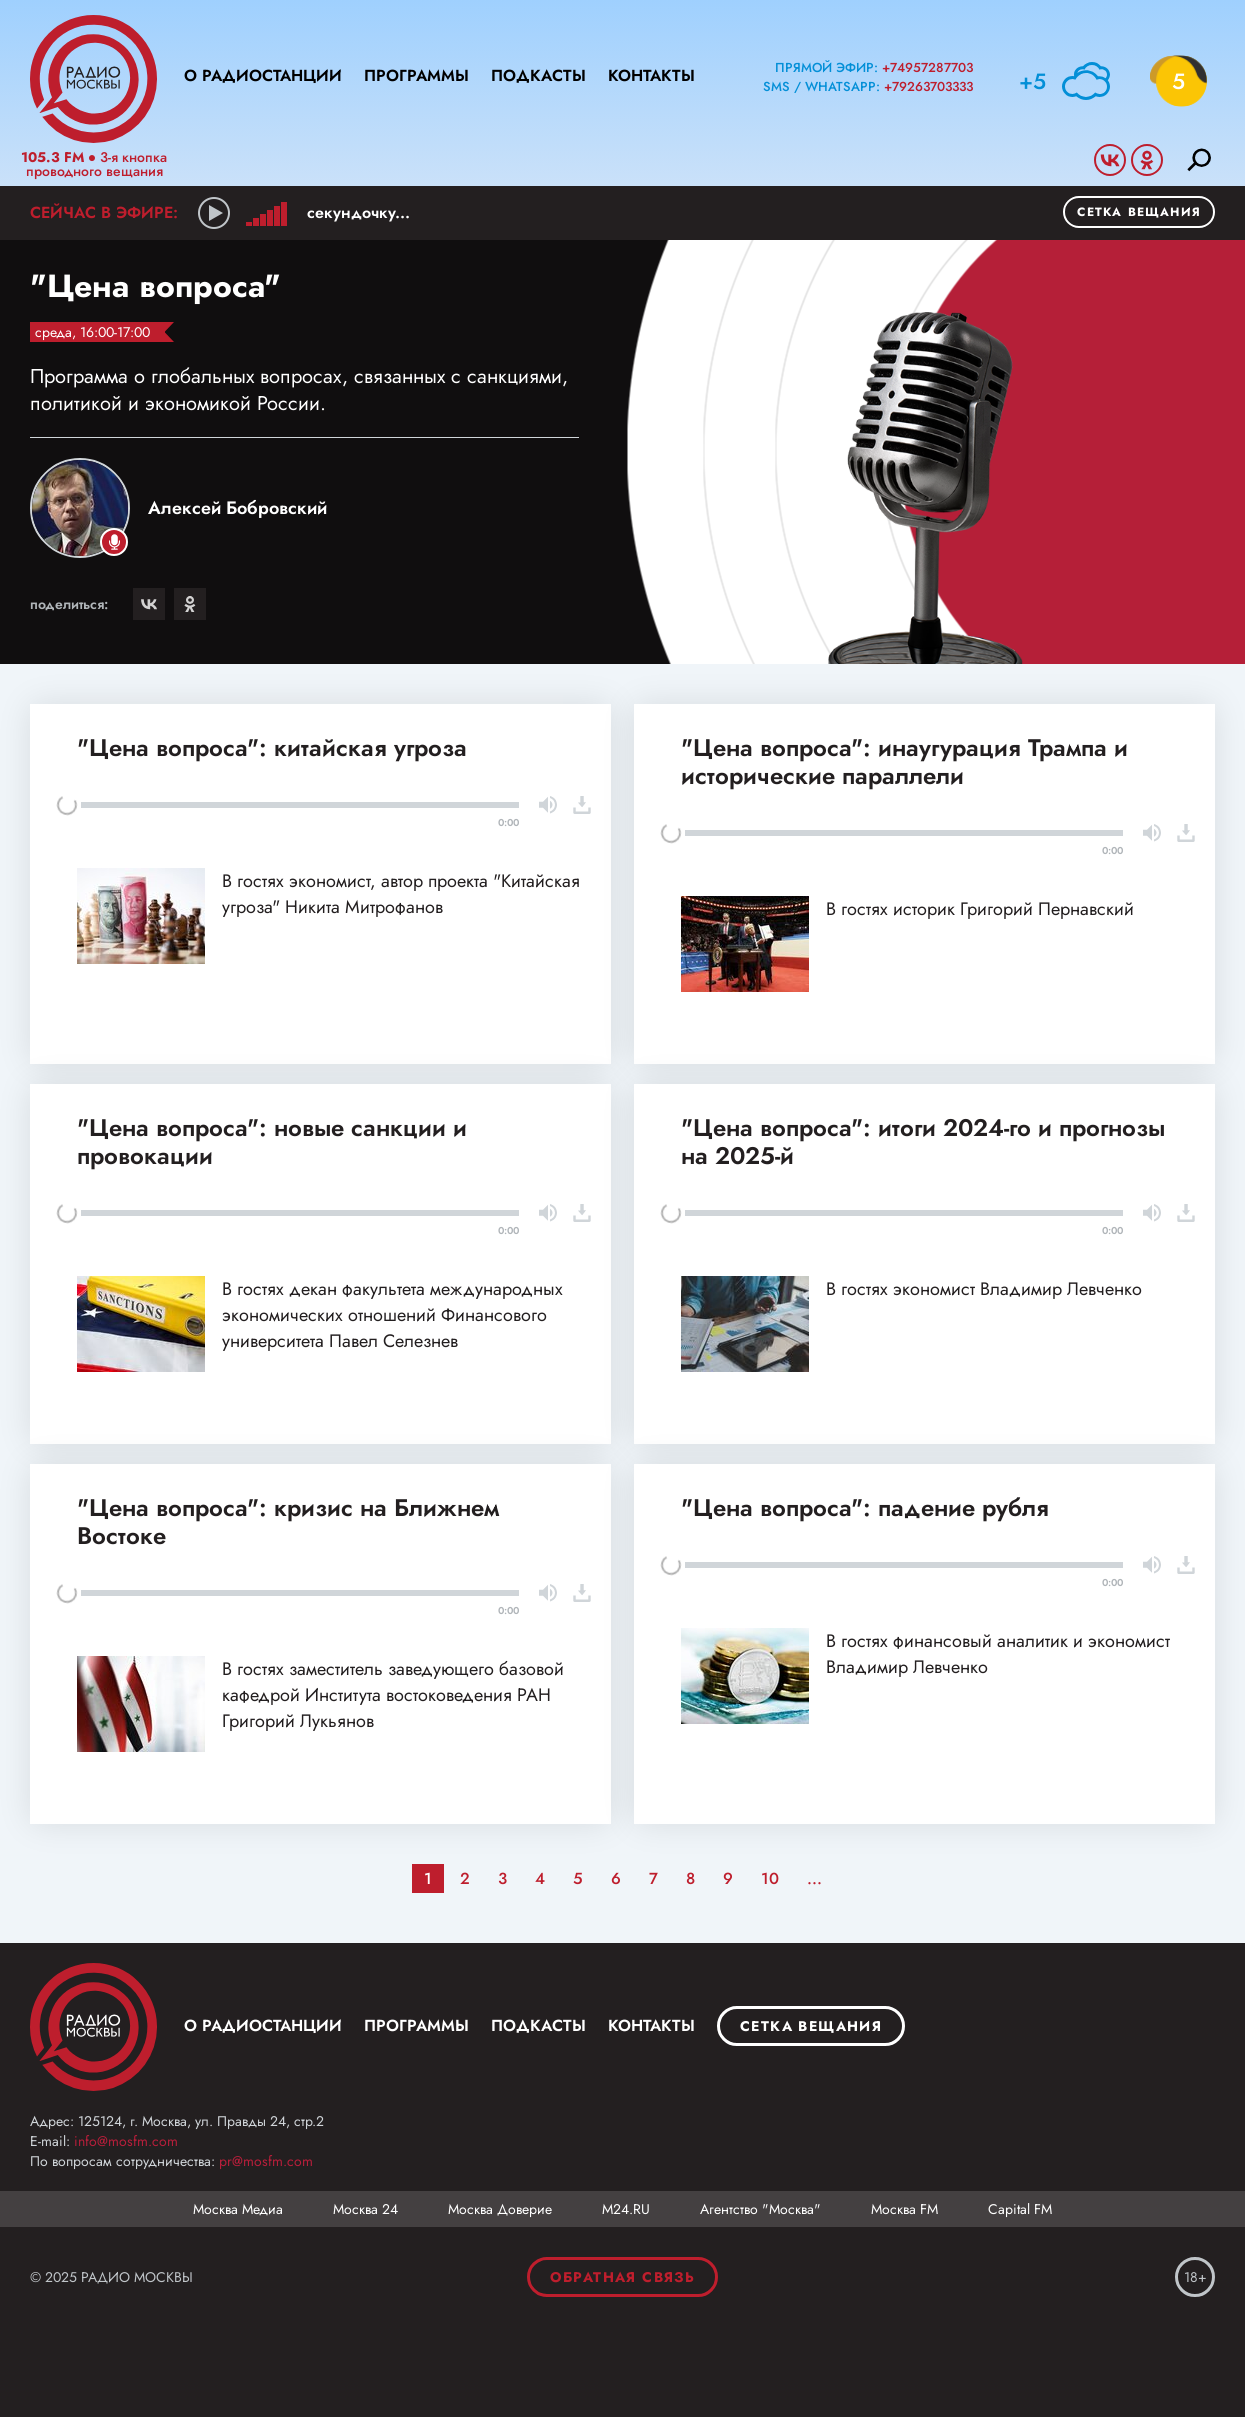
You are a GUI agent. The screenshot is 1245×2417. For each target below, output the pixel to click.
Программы (416, 75)
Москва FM (904, 2209)
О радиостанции (263, 75)
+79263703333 (928, 86)
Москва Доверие (500, 2209)
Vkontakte (1110, 160)
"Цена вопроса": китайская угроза (272, 747)
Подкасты (538, 75)
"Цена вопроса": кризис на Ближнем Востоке (288, 1521)
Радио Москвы (93, 79)
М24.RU (626, 2209)
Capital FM (1020, 2209)
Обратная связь (623, 2277)
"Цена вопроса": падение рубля (865, 1507)
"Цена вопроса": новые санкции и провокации (272, 1141)
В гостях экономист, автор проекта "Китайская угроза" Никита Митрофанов (401, 894)
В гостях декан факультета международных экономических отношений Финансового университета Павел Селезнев (392, 1315)
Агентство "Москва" (760, 2209)
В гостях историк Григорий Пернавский (980, 909)
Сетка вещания (1139, 212)
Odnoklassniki (1147, 160)
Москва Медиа (238, 2209)
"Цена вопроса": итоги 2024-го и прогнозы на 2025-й (923, 1141)
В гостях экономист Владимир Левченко (984, 1289)
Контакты (651, 75)
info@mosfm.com (126, 2141)
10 (770, 1878)
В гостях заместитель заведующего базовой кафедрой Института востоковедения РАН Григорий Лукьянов (393, 1695)
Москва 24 (365, 2209)
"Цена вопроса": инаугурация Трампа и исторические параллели (904, 761)
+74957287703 (927, 67)
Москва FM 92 (93, 2027)
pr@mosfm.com (266, 2161)
